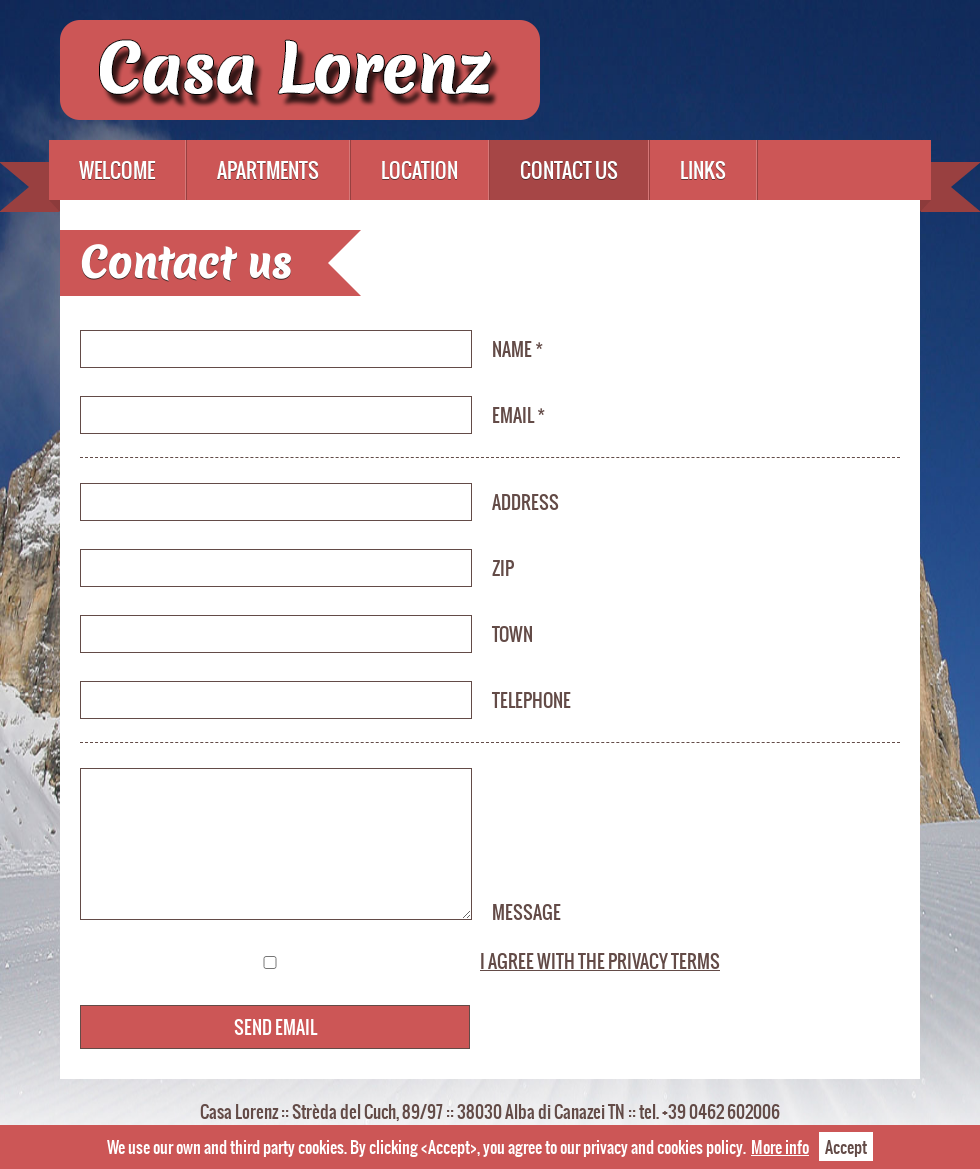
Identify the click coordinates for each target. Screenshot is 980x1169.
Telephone (531, 700)
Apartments (268, 170)
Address (525, 502)
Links (703, 170)
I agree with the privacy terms (600, 961)
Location (419, 170)
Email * (518, 415)
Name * (517, 349)
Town (512, 634)
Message (526, 912)
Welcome (117, 170)
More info (780, 1146)
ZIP (503, 568)
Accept (846, 1146)
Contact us (569, 170)
